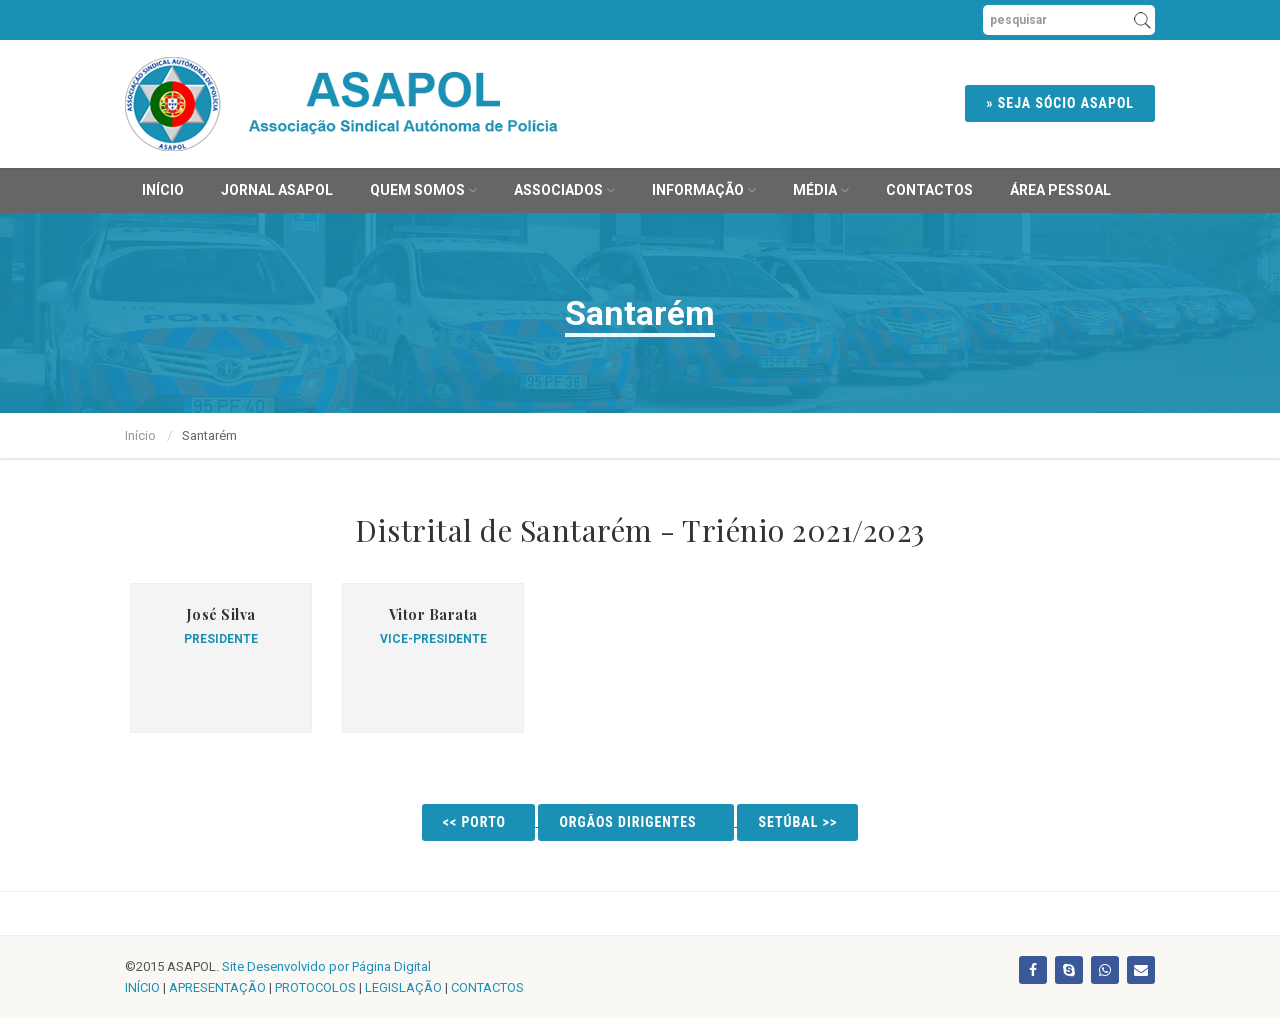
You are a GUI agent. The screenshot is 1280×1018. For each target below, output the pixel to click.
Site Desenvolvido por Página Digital (326, 966)
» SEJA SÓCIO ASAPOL (1060, 103)
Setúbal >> (797, 822)
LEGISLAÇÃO (403, 987)
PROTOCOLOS (315, 987)
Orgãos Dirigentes (636, 822)
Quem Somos (423, 190)
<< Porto (479, 822)
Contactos (929, 190)
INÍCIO (142, 987)
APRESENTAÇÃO (217, 987)
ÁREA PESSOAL (1060, 190)
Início (163, 190)
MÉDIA (821, 190)
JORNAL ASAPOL (277, 190)
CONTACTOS (487, 987)
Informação (704, 190)
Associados (564, 190)
